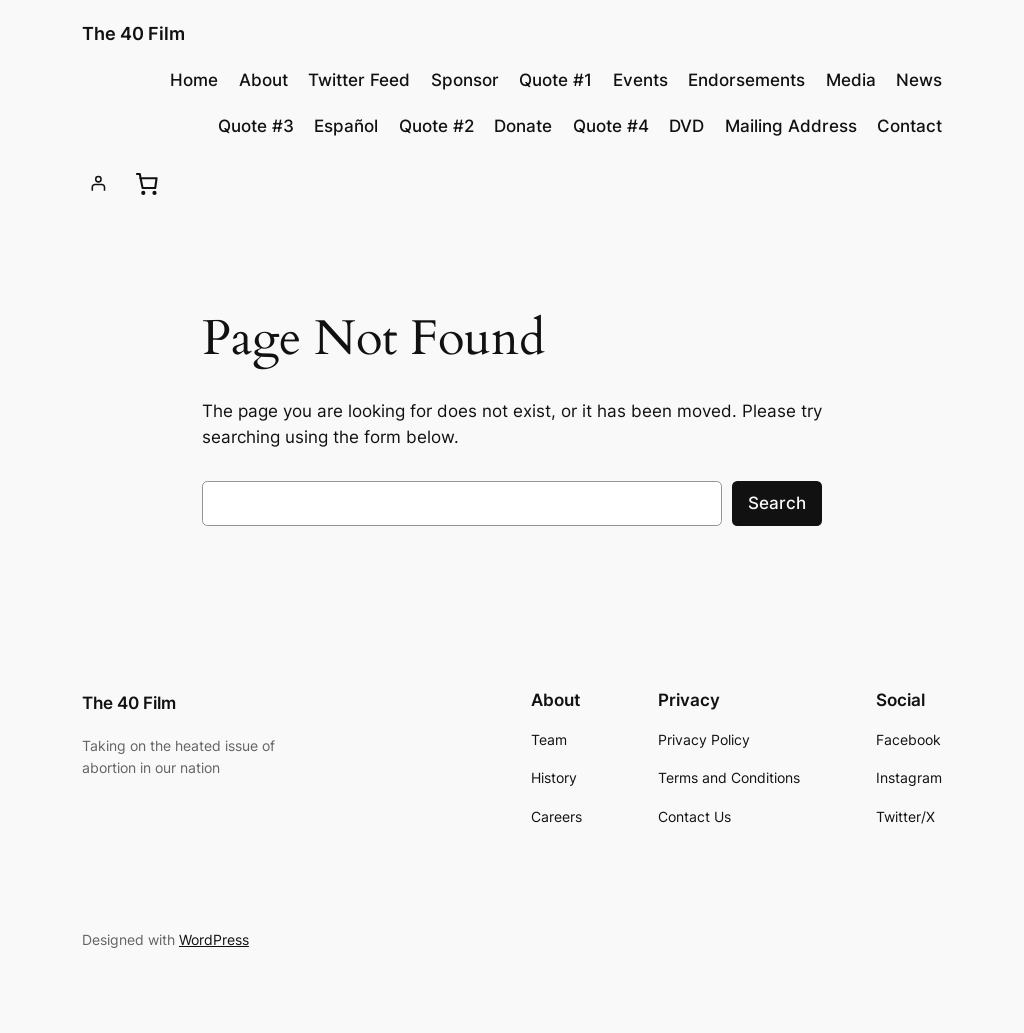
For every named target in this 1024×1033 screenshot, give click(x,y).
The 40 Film (133, 33)
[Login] (98, 183)
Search (777, 503)
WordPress (214, 939)
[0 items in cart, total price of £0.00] (147, 184)
